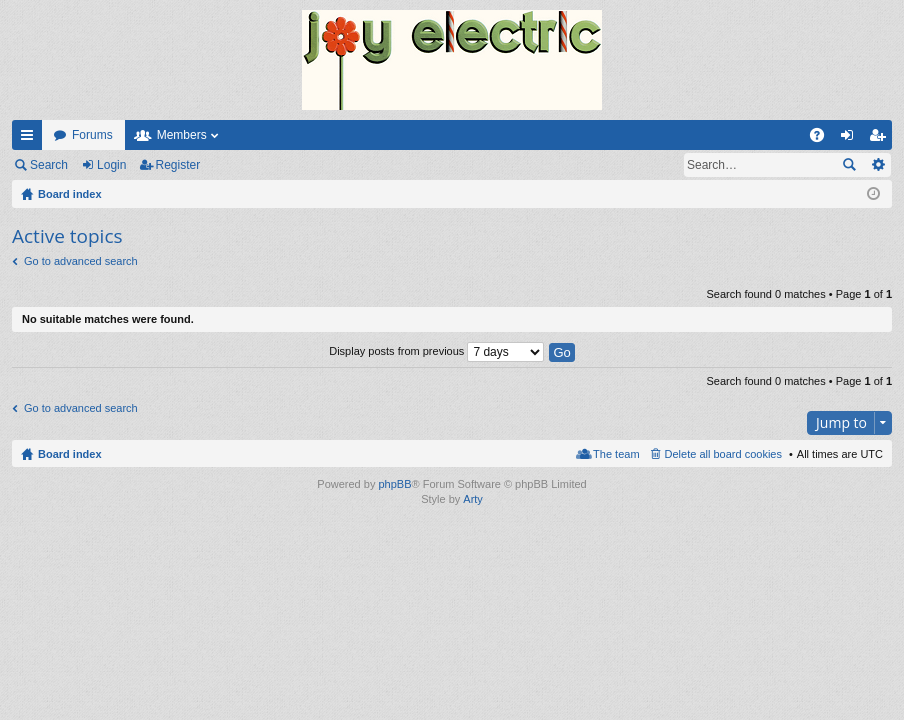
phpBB (394, 484)
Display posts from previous (436, 351)
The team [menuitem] (616, 454)
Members (182, 135)
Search (49, 165)
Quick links (31, 139)
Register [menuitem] (881, 139)
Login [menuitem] (851, 139)
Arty (473, 499)
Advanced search (877, 165)
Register (178, 165)
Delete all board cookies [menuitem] (723, 454)
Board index (70, 454)
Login (111, 165)
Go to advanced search (81, 261)
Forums (92, 135)
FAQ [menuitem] (823, 139)
